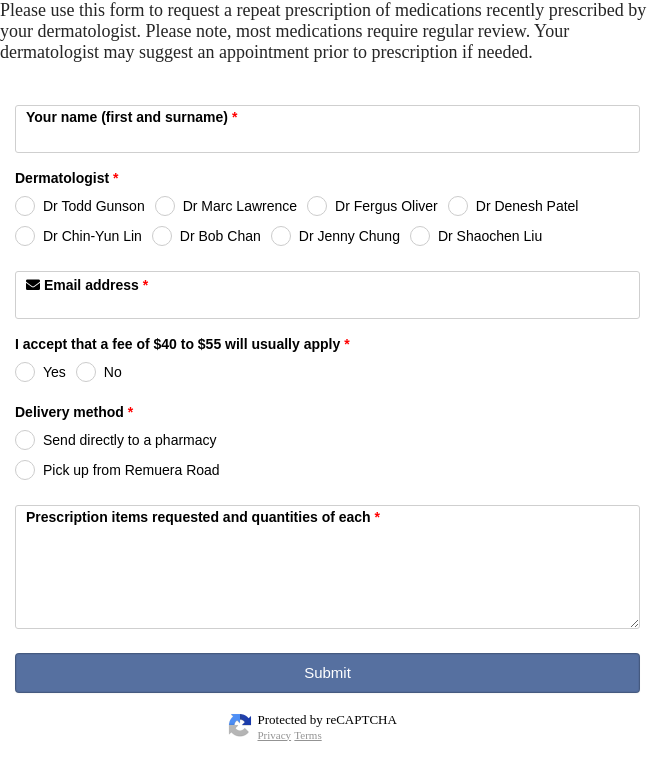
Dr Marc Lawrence (240, 206)
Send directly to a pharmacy (130, 440)
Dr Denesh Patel (527, 206)
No (113, 372)
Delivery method (74, 413)
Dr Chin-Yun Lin (92, 236)
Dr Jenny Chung (349, 236)
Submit (327, 672)
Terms (307, 735)
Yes (54, 372)
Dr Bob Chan (220, 236)
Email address (87, 285)
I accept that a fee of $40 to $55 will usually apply (182, 345)
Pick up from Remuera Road (131, 470)
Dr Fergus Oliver (386, 206)
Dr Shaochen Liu (490, 236)
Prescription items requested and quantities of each (203, 517)
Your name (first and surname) (131, 117)
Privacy (275, 735)
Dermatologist (66, 179)
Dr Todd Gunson (94, 206)
